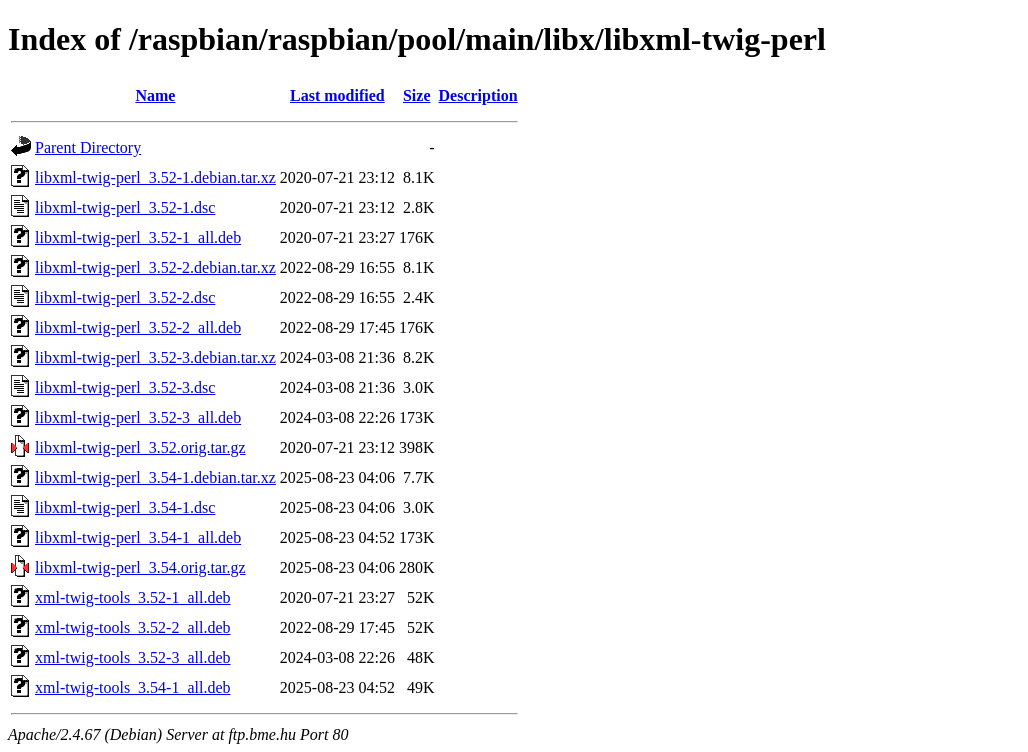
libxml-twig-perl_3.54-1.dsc (125, 507)
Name (155, 95)
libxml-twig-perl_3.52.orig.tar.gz (140, 447)
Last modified (337, 95)
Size (417, 95)
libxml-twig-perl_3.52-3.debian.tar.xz (155, 357)
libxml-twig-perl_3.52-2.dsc (125, 297)
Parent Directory (88, 147)
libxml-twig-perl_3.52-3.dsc (125, 387)
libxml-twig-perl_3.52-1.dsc (125, 207)
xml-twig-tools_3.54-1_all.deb (133, 687)
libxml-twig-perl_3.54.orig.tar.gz (140, 567)
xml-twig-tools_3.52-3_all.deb (133, 657)
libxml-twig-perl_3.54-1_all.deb (138, 537)
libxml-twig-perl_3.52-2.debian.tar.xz (155, 267)
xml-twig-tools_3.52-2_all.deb (133, 627)
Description (478, 95)
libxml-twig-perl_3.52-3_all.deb (138, 417)
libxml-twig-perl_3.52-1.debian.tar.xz (155, 177)
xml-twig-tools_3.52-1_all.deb (133, 597)
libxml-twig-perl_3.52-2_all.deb (138, 327)
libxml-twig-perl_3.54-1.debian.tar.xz (155, 477)
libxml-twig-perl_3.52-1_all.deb (138, 237)
